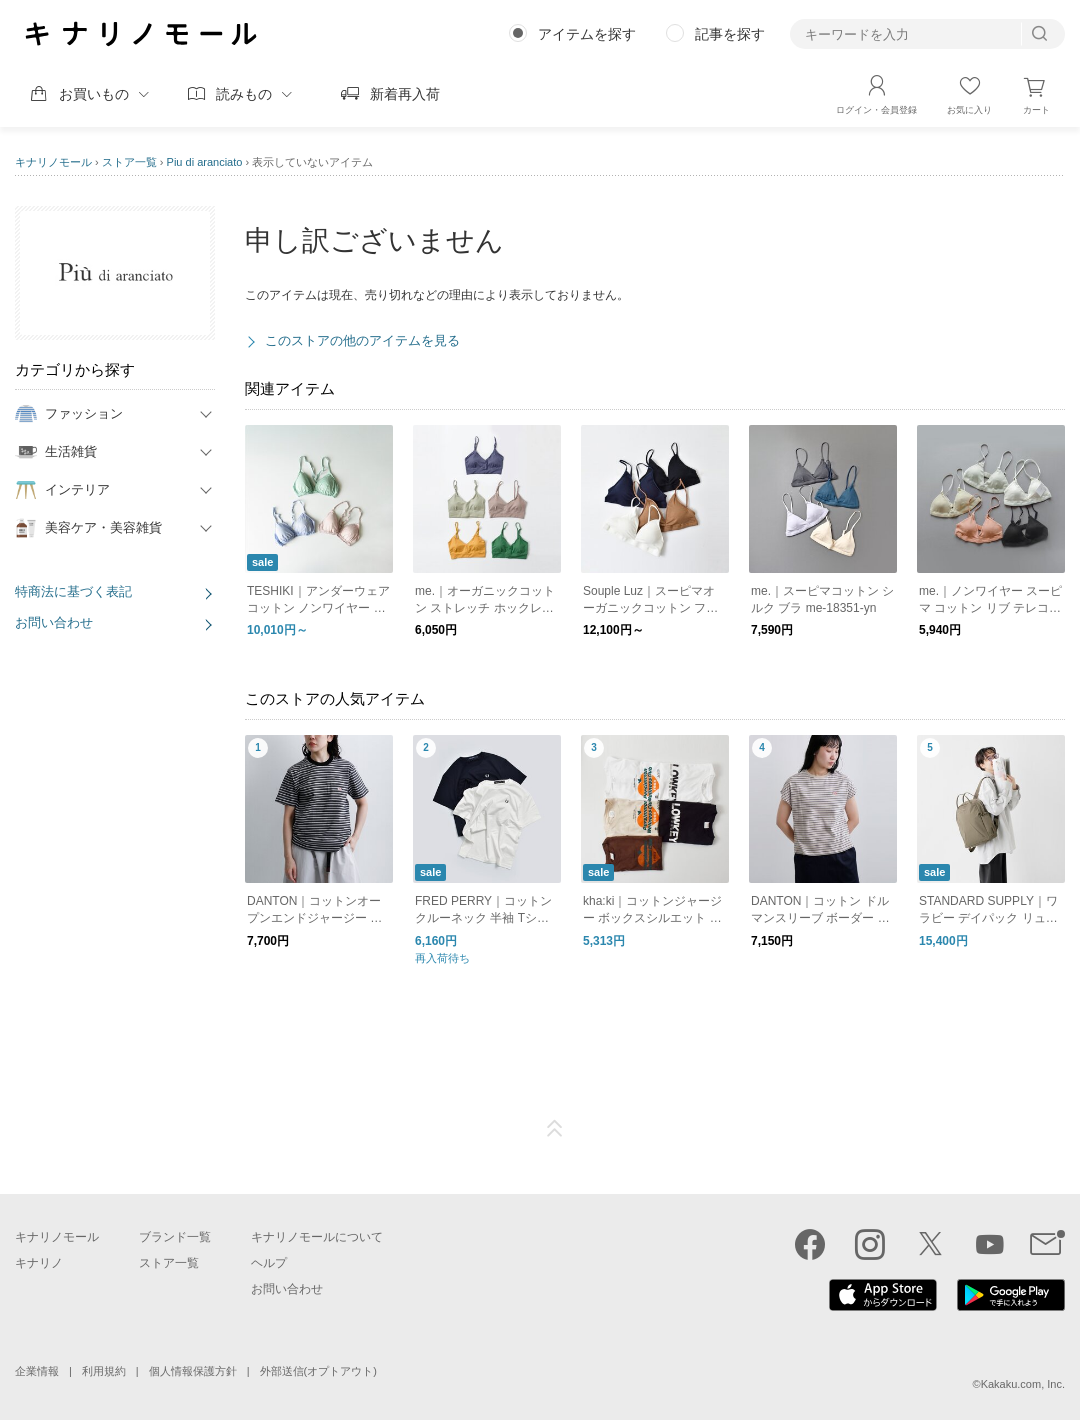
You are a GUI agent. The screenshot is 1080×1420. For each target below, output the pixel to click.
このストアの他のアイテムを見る (362, 340)
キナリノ (39, 1263)
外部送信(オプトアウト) (318, 1371)
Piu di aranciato (205, 162)
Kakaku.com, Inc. (1023, 1384)
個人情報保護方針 (193, 1371)
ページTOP (555, 1129)
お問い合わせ (54, 622)
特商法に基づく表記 (73, 591)
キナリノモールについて (317, 1237)
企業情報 (37, 1371)
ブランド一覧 (175, 1237)
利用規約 (104, 1371)
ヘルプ (269, 1263)
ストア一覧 (129, 162)
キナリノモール (53, 162)
